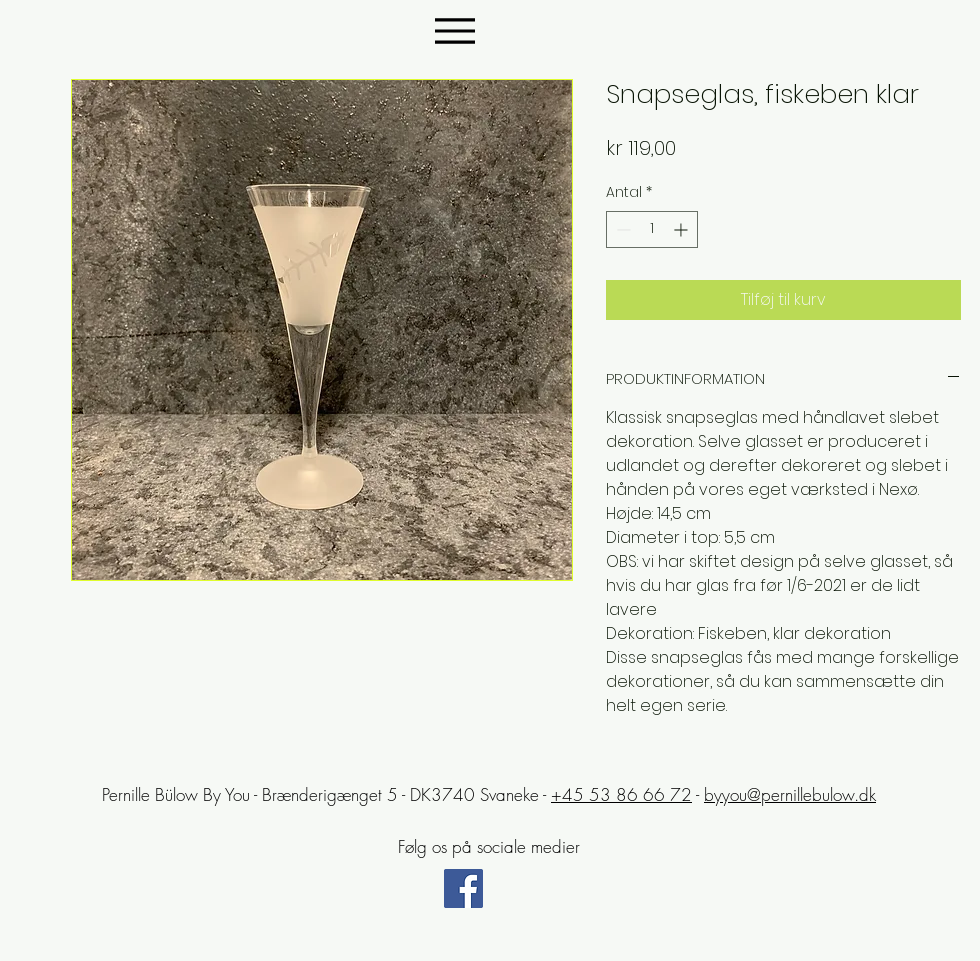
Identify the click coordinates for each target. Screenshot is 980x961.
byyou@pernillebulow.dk (790, 794)
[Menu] (454, 30)
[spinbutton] (652, 229)
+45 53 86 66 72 (621, 794)
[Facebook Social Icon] (463, 888)
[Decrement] (621, 229)
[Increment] (682, 229)
